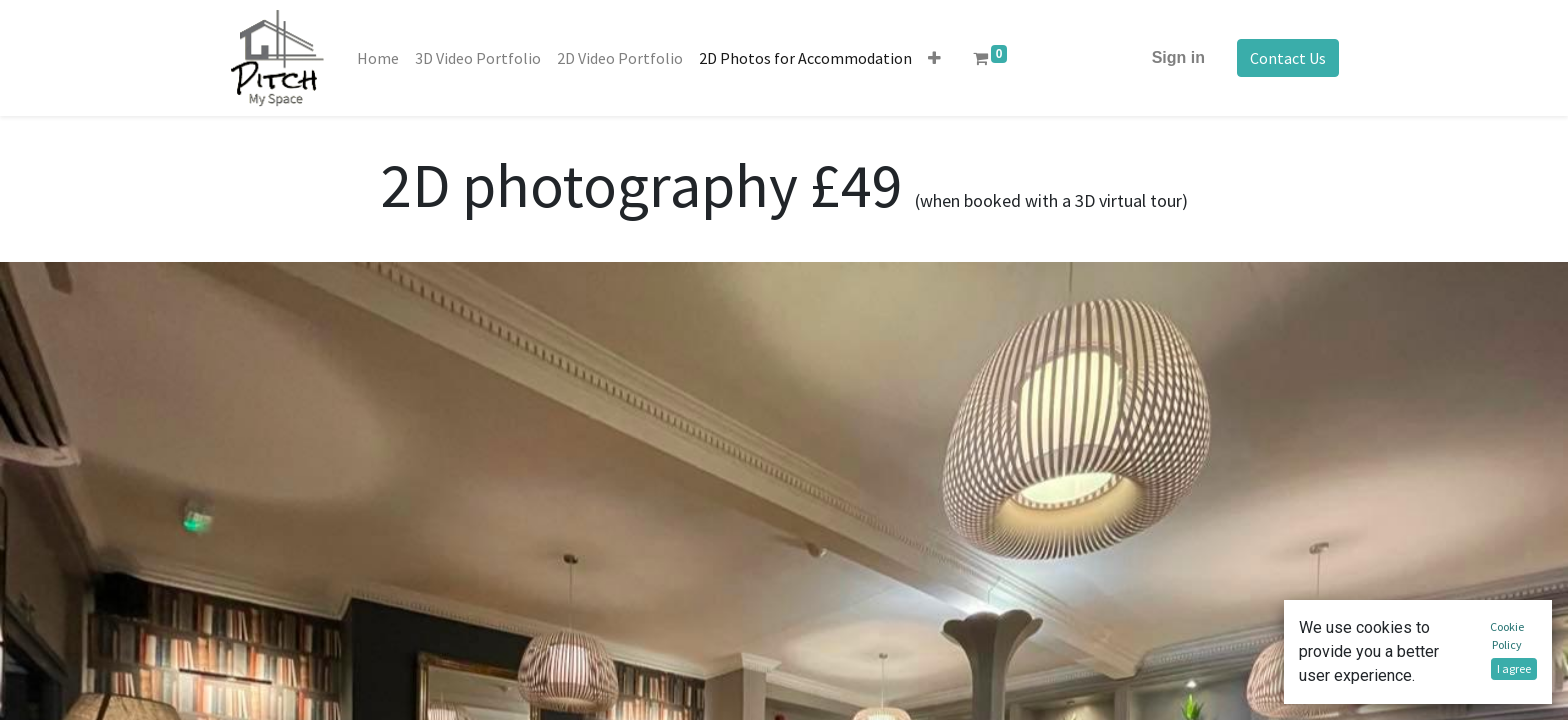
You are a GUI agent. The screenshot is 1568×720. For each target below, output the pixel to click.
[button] (934, 58)
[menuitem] (378, 58)
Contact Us (1288, 58)
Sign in (1178, 57)
